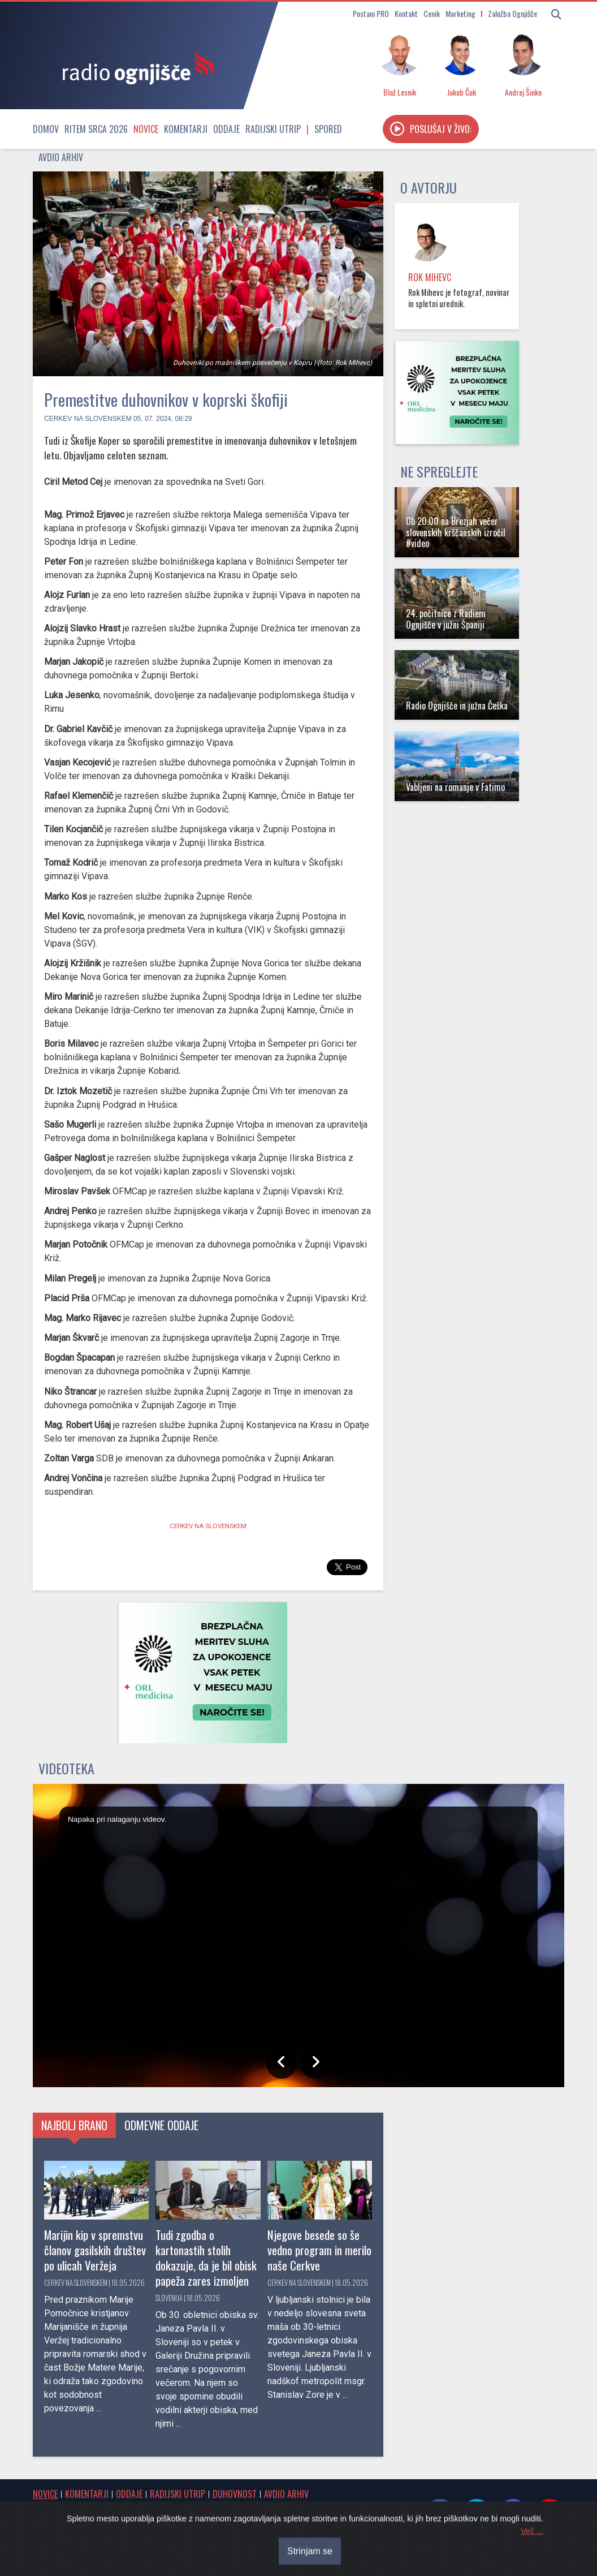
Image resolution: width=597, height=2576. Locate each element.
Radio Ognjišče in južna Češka (457, 705)
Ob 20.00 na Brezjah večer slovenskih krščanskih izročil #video (455, 531)
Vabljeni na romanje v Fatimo (455, 787)
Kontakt (406, 13)
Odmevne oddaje (161, 2125)
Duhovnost (235, 2494)
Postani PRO (371, 13)
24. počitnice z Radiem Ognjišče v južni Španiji (446, 619)
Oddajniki (111, 2525)
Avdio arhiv (60, 157)
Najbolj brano (74, 2125)
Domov (46, 129)
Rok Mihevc (429, 277)
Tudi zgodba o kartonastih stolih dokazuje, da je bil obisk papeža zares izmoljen (206, 2257)
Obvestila (94, 2512)
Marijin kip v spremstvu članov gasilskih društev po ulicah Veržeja (95, 2250)
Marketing (460, 13)
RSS (144, 2525)
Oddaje (226, 129)
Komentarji (185, 129)
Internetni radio (60, 2525)
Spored (328, 129)
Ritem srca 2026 (96, 129)
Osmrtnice (51, 2512)
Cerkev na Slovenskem (88, 419)
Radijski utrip (273, 129)
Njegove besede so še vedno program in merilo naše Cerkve (319, 2250)
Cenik (431, 13)
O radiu (338, 2512)
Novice (145, 129)
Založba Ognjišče (512, 13)
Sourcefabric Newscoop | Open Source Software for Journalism (442, 2555)
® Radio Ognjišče (139, 2555)
